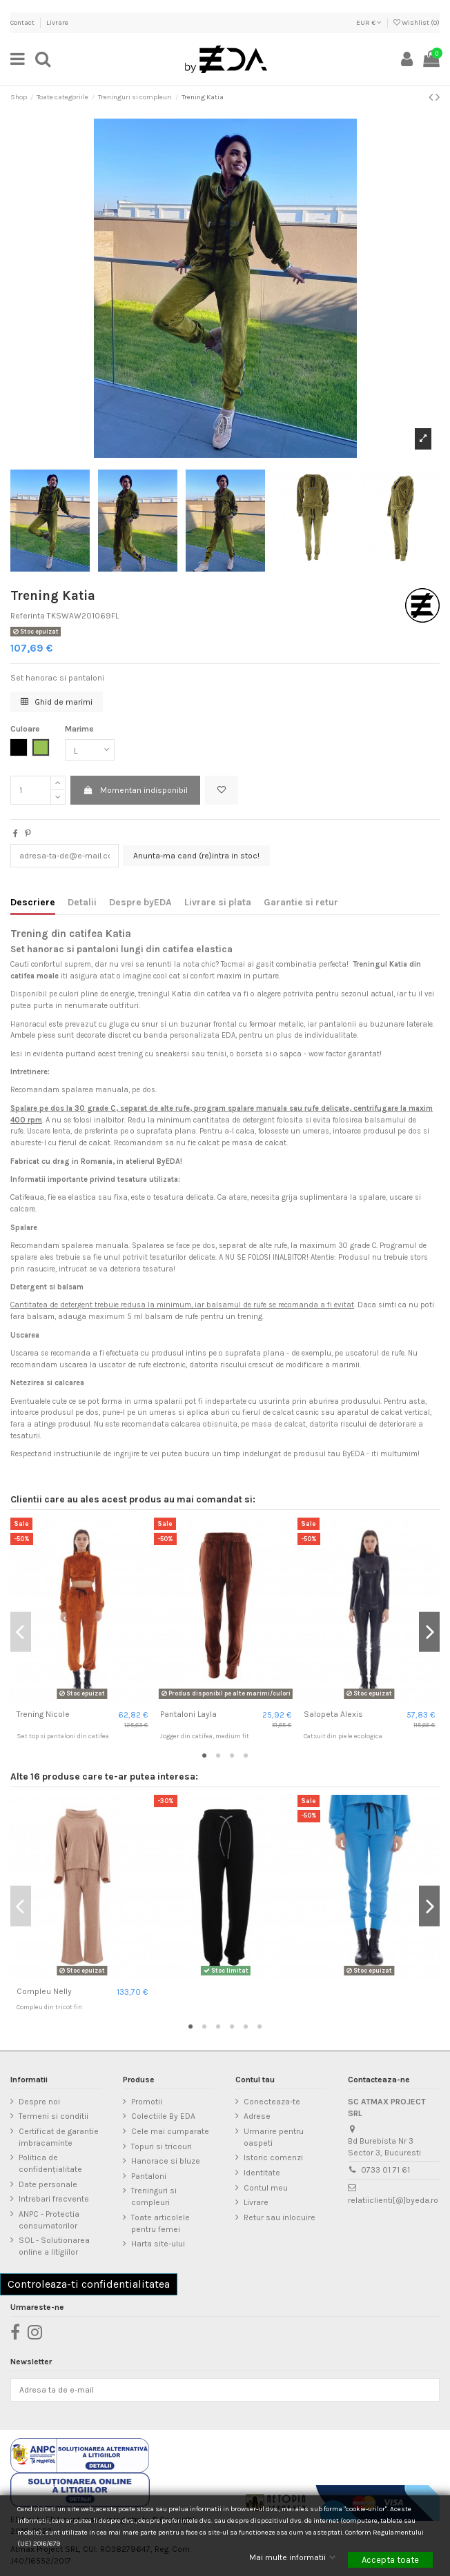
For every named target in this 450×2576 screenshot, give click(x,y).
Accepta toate (390, 2560)
